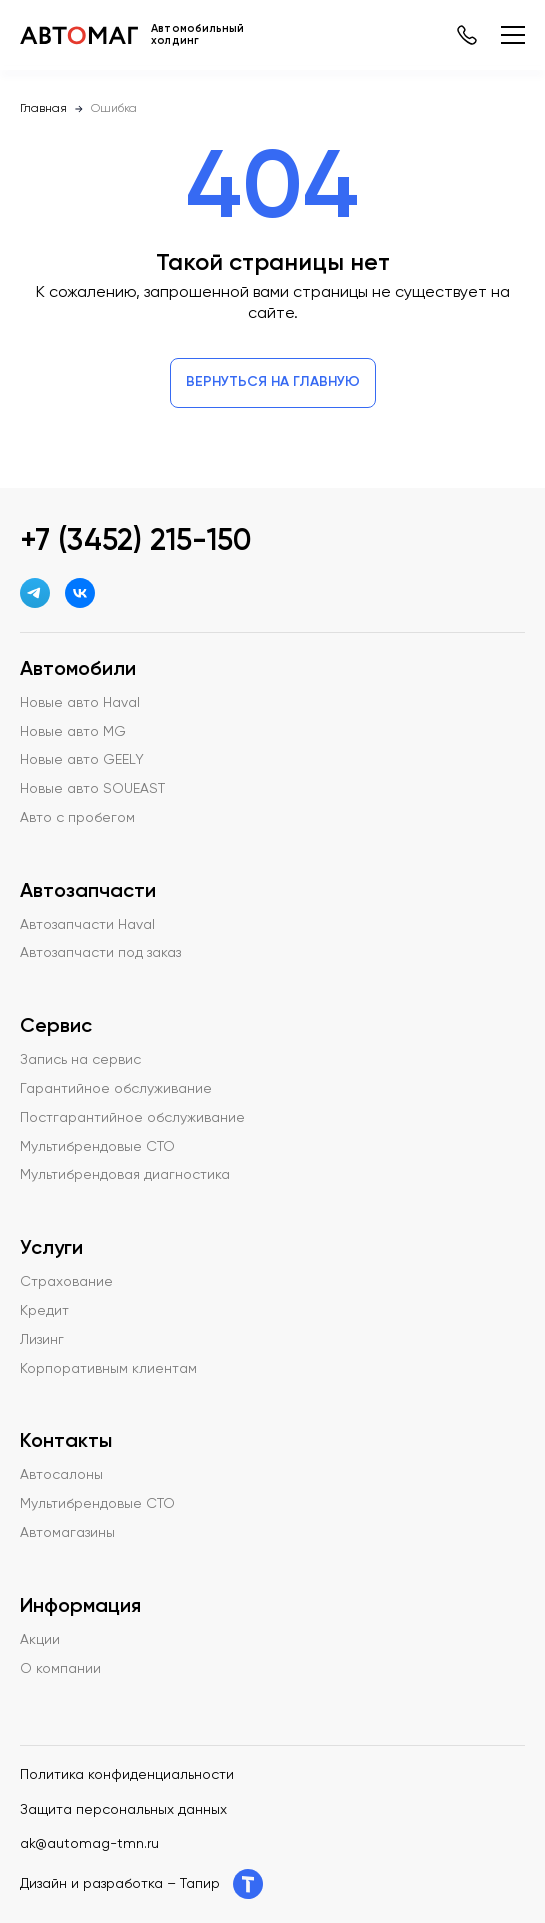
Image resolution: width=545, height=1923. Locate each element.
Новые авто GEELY (82, 760)
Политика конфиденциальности (127, 1775)
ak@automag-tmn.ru (89, 1844)
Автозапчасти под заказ (100, 953)
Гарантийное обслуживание (116, 1089)
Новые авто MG (73, 732)
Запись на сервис (80, 1060)
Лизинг (42, 1340)
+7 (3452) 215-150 (135, 542)
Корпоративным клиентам (108, 1369)
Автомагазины (67, 1533)
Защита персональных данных (123, 1810)
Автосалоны (61, 1475)
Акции (40, 1640)
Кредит (44, 1311)
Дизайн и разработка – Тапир (141, 1884)
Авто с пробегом (77, 818)
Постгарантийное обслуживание (132, 1118)
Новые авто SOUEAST (92, 789)
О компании (60, 1669)
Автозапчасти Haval (87, 925)
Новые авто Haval (80, 703)
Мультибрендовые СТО (97, 1147)
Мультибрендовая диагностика (125, 1175)
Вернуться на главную (273, 382)
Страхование (66, 1282)
